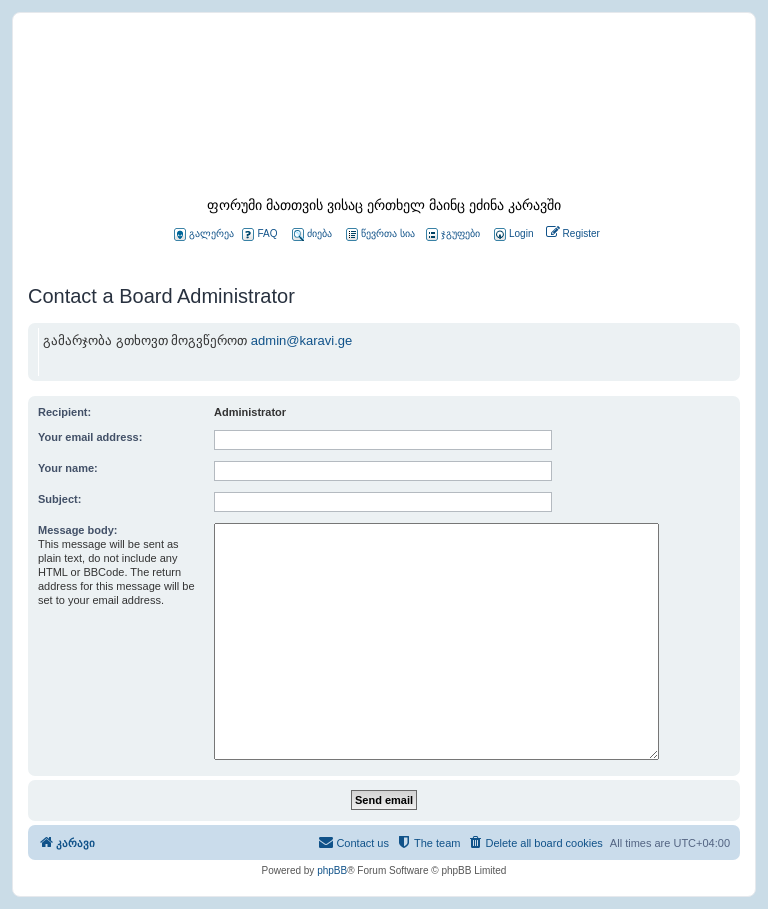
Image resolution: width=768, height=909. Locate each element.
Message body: (77, 530)
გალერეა (204, 234)
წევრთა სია (380, 234)
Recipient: (64, 412)
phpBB (332, 870)
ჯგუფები (453, 234)
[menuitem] (512, 234)
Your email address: (90, 437)
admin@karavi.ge (301, 340)
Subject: (59, 499)
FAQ (259, 234)
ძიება (312, 234)
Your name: (68, 468)
